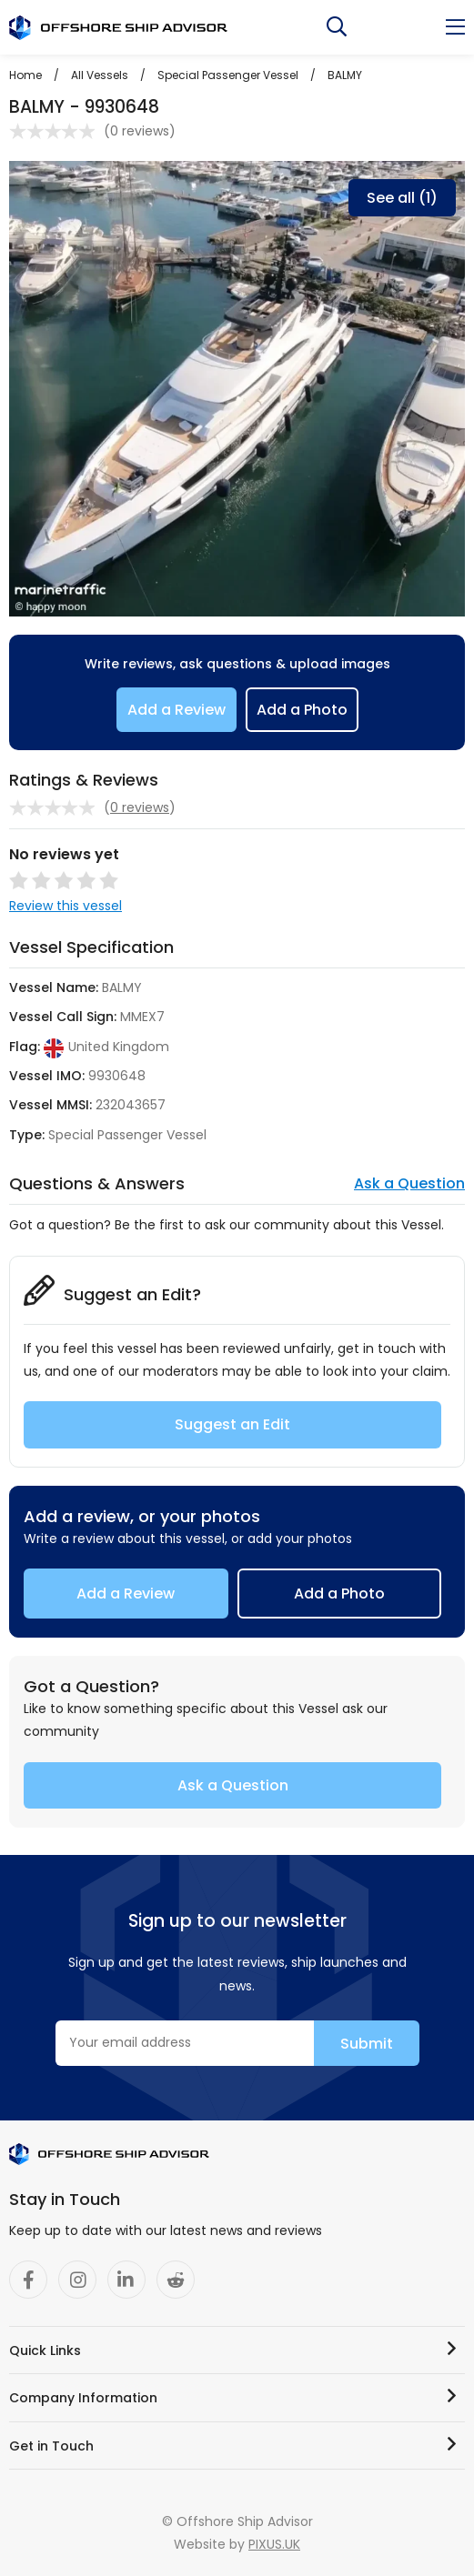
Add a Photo (302, 709)
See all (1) (402, 197)
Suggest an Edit (232, 1424)
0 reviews (139, 131)
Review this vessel (65, 906)
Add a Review (176, 709)
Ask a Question (409, 1183)
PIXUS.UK (274, 2544)
